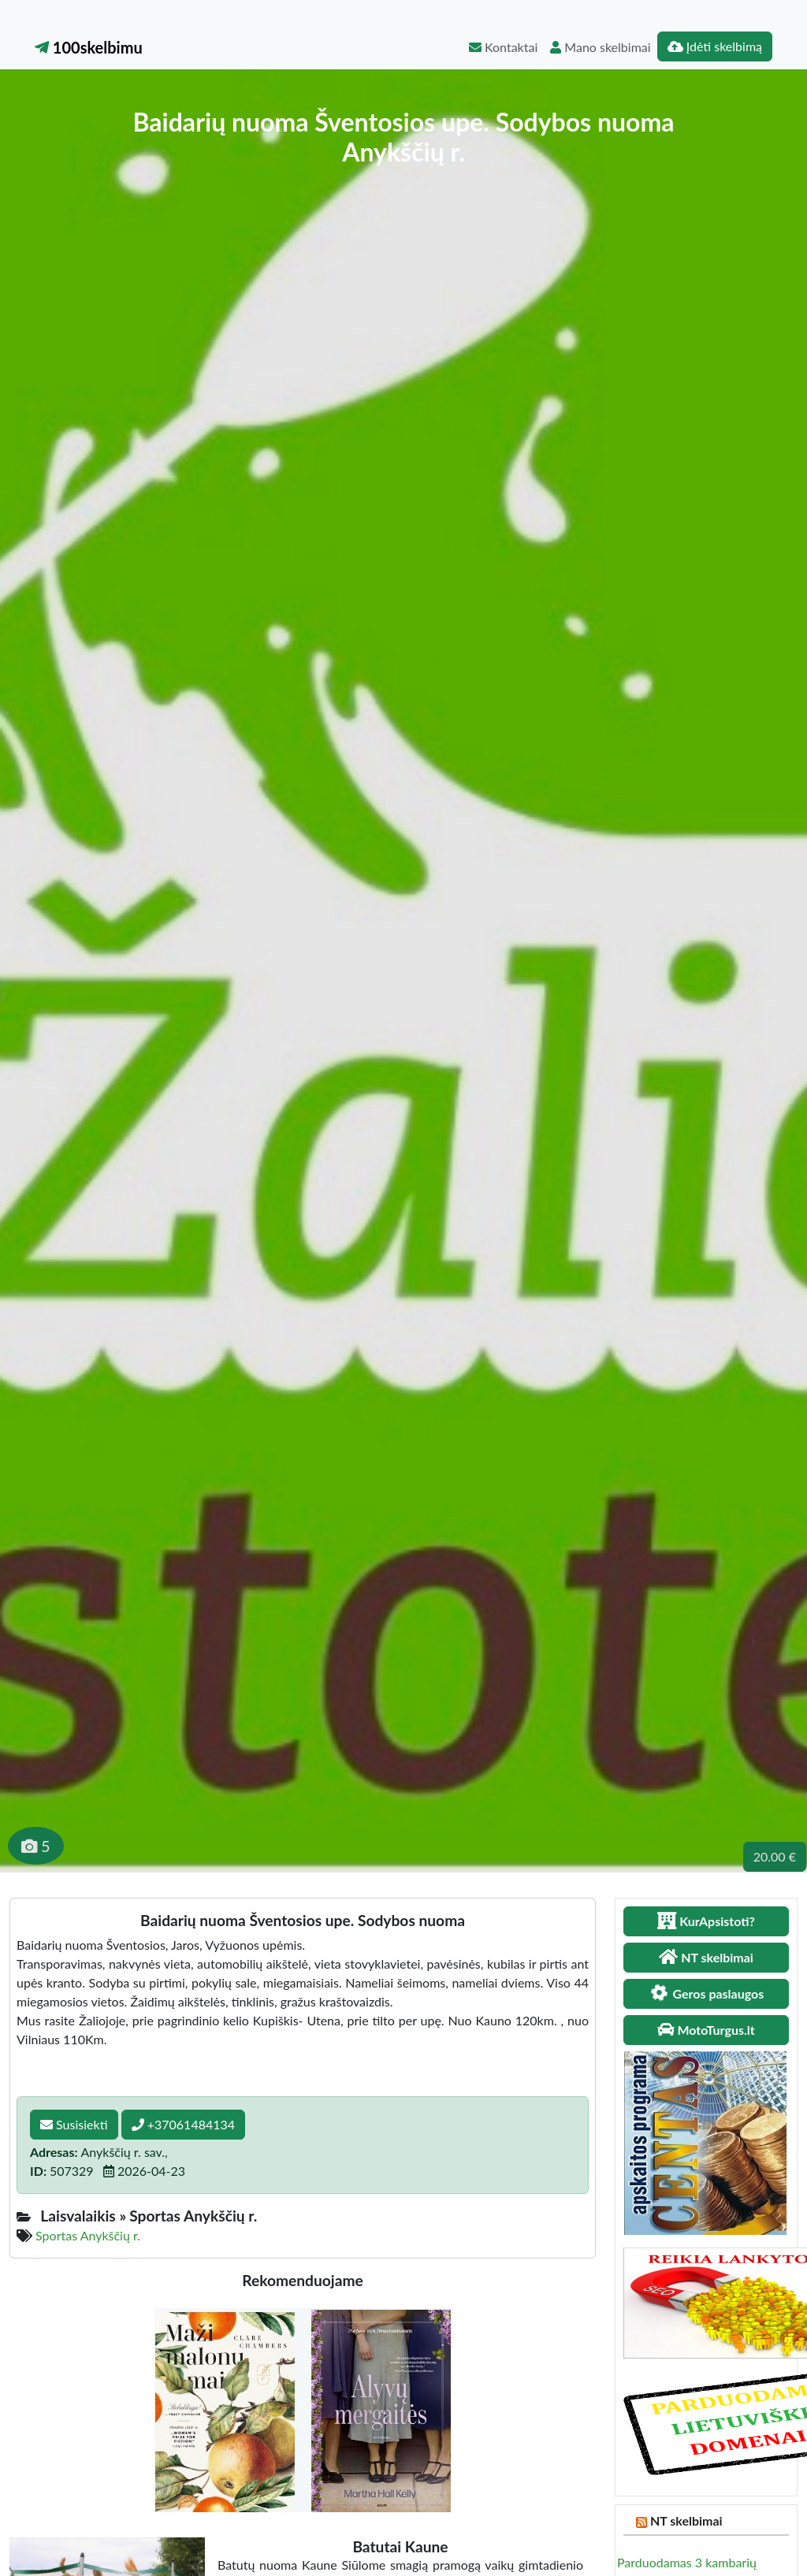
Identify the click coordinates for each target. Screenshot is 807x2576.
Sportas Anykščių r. (87, 2235)
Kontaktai (503, 46)
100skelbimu (89, 47)
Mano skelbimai (600, 46)
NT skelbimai (686, 2520)
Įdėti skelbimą (715, 46)
